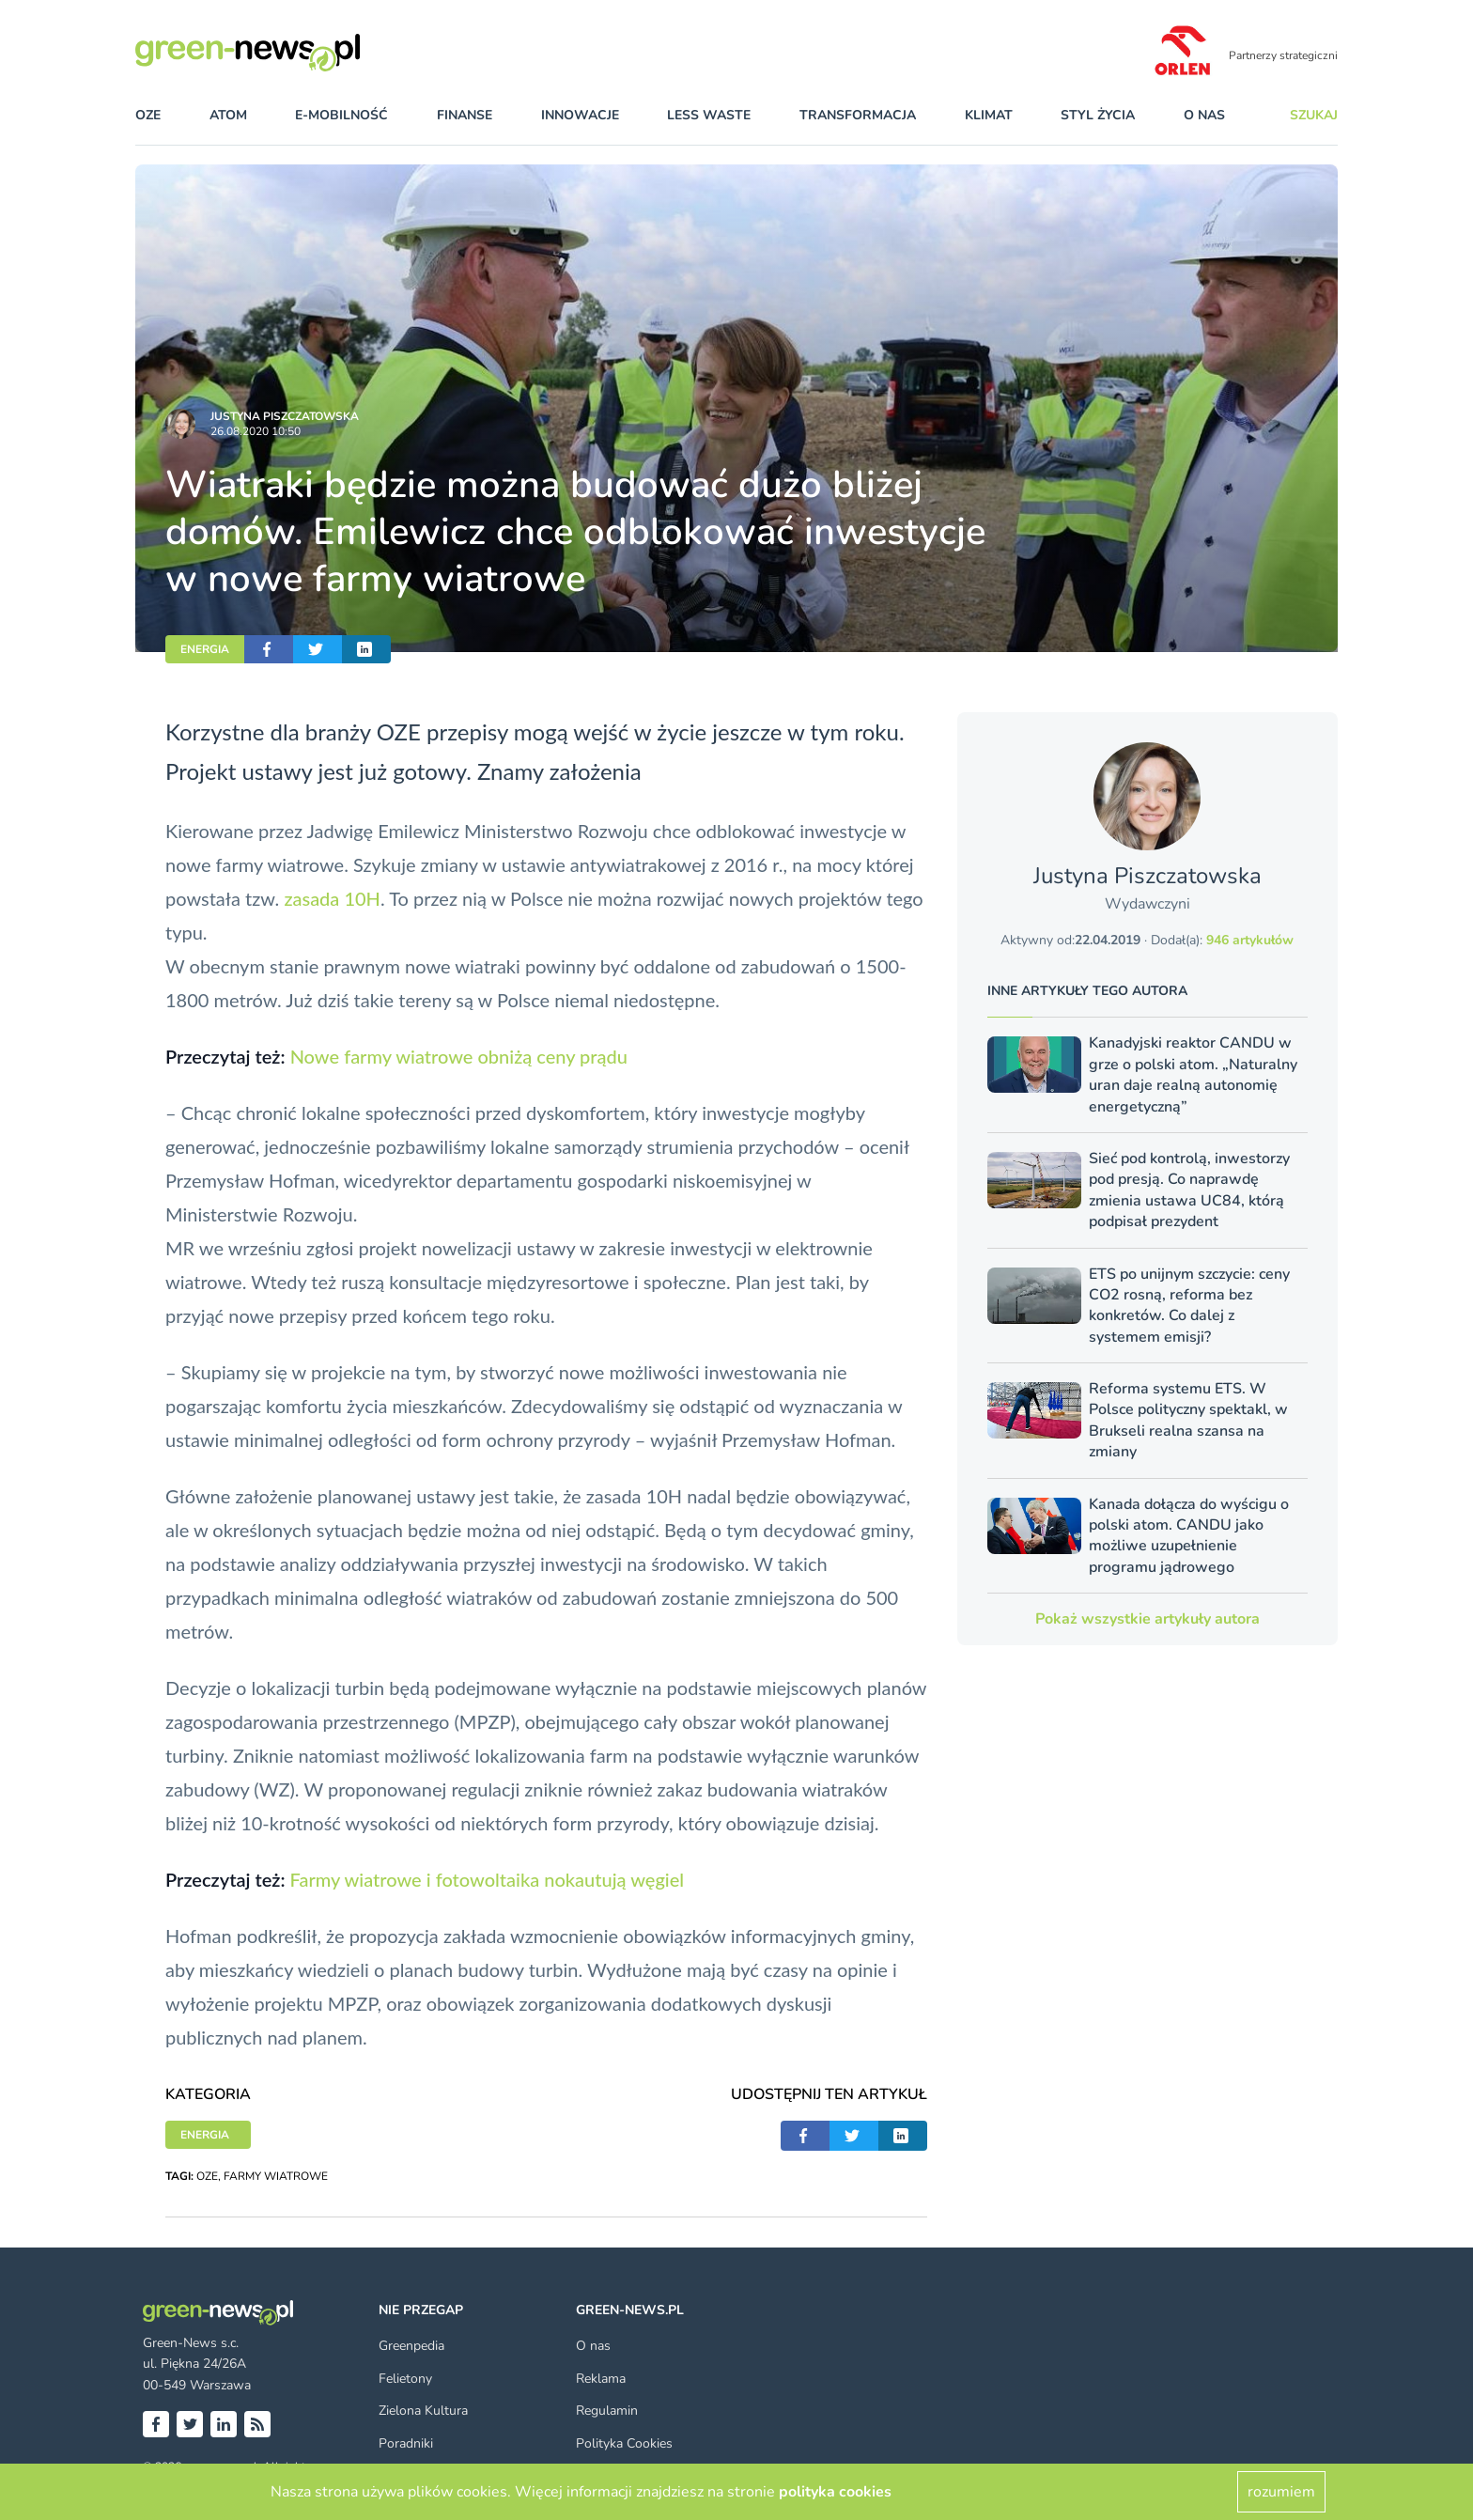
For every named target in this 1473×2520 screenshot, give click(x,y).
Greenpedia (411, 2346)
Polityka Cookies (624, 2443)
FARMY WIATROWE (276, 2176)
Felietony (405, 2379)
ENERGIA (204, 649)
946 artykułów (1250, 940)
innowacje (580, 115)
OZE (148, 115)
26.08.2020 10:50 (255, 431)
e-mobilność (341, 115)
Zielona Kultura (423, 2410)
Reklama (601, 2379)
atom (228, 115)
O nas (1204, 115)
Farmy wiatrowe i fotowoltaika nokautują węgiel (486, 1879)
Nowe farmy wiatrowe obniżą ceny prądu (459, 1056)
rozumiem (1281, 2491)
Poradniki (406, 2443)
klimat (989, 115)
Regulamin (607, 2410)
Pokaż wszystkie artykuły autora (1147, 1619)
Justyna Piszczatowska (284, 416)
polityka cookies (835, 2491)
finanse (464, 115)
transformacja (857, 115)
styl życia (1098, 115)
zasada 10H (332, 898)
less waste (709, 115)
